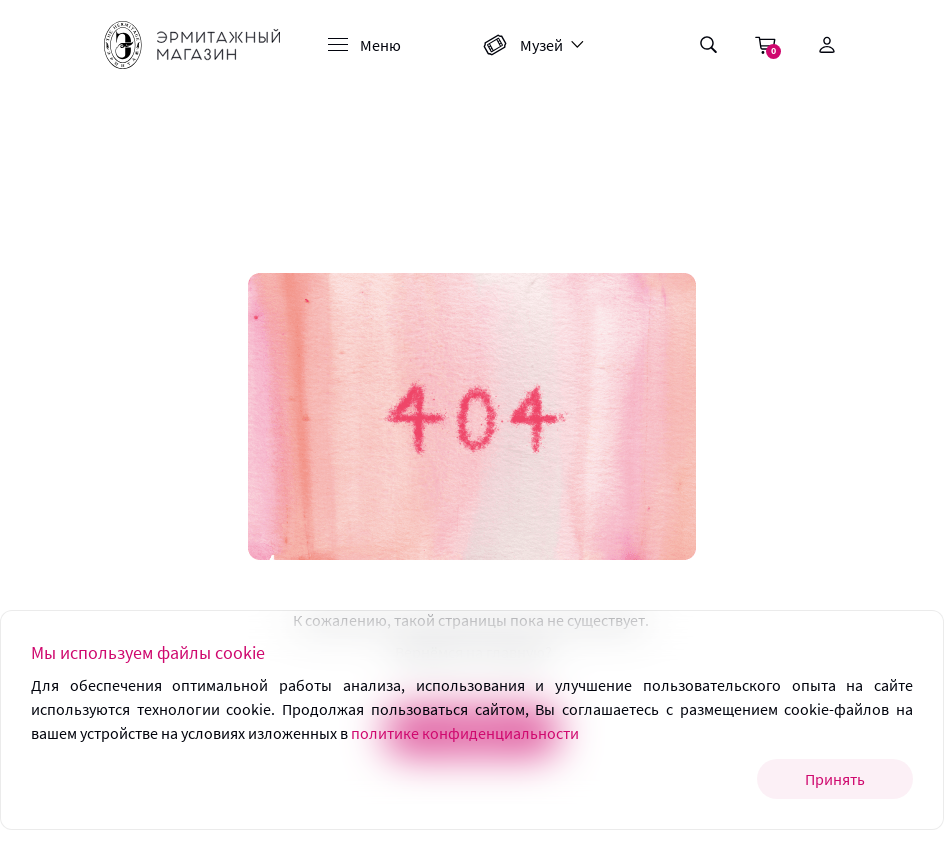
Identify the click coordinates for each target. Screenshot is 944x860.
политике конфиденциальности (465, 733)
